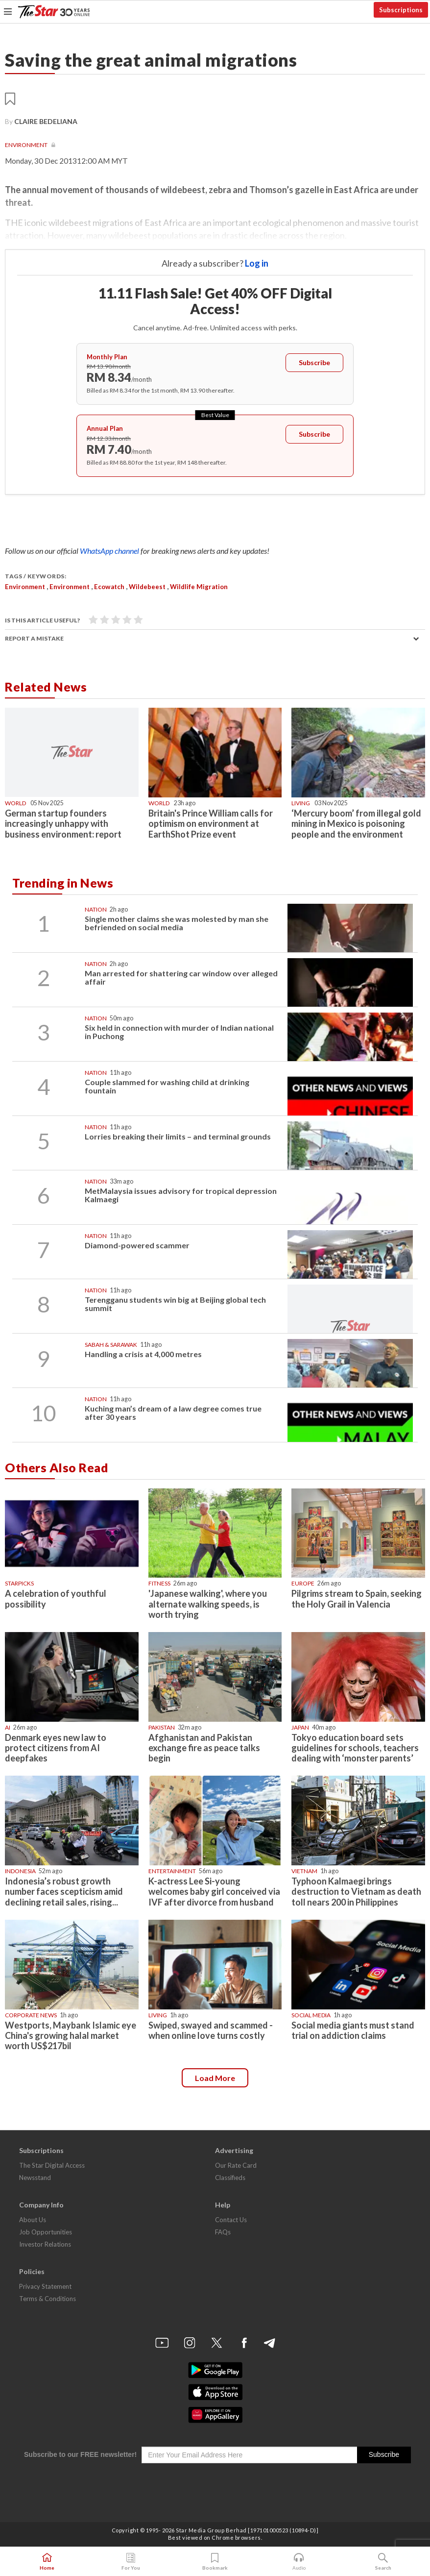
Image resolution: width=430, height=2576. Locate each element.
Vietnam (304, 1871)
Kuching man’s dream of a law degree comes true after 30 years (173, 1413)
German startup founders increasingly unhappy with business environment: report (63, 823)
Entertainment (172, 1871)
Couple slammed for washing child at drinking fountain (167, 1086)
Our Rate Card (236, 2165)
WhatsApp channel (110, 550)
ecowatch (109, 587)
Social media (311, 2015)
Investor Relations (45, 2244)
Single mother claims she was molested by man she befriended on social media (176, 923)
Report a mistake (34, 638)
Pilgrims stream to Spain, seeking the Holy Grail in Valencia (356, 1598)
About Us (32, 2220)
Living (300, 803)
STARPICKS (19, 1583)
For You (130, 2562)
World (15, 803)
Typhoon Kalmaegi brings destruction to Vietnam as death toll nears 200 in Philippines (356, 1891)
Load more (215, 2077)
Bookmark (214, 2562)
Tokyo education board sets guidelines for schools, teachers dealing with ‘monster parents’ (355, 1747)
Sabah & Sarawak (111, 1344)
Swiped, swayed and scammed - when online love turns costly (210, 2030)
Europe (302, 1583)
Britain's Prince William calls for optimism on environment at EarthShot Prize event (210, 823)
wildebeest (147, 587)
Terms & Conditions (47, 2299)
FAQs (223, 2232)
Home (47, 2562)
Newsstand (35, 2177)
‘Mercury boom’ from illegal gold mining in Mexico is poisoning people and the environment (356, 823)
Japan (300, 1727)
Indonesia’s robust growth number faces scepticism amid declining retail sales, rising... (64, 1891)
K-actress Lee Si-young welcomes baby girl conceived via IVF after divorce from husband (214, 1891)
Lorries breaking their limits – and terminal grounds (178, 1136)
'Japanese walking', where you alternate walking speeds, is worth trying (207, 1603)
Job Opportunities (45, 2232)
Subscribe (314, 362)
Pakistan (161, 1727)
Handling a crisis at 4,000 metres (143, 1354)
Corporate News (31, 2015)
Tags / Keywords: (35, 576)
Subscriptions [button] (401, 10)
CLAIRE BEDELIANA (45, 121)
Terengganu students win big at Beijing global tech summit (175, 1304)
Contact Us (231, 2220)
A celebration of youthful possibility (55, 1598)
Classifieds (230, 2177)
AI (7, 1727)
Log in (256, 263)
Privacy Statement (45, 2286)
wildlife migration (199, 587)
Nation (96, 909)
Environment (26, 145)
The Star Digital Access (52, 2165)
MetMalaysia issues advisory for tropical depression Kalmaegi (181, 1195)
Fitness (159, 1583)
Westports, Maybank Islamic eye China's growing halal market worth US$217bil (70, 2035)
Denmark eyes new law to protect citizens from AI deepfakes (55, 1747)
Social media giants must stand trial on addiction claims (352, 2030)
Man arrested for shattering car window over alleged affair (181, 977)
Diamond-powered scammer (137, 1245)
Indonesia (20, 1871)
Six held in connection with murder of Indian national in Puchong (179, 1032)
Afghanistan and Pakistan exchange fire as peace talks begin (204, 1747)
